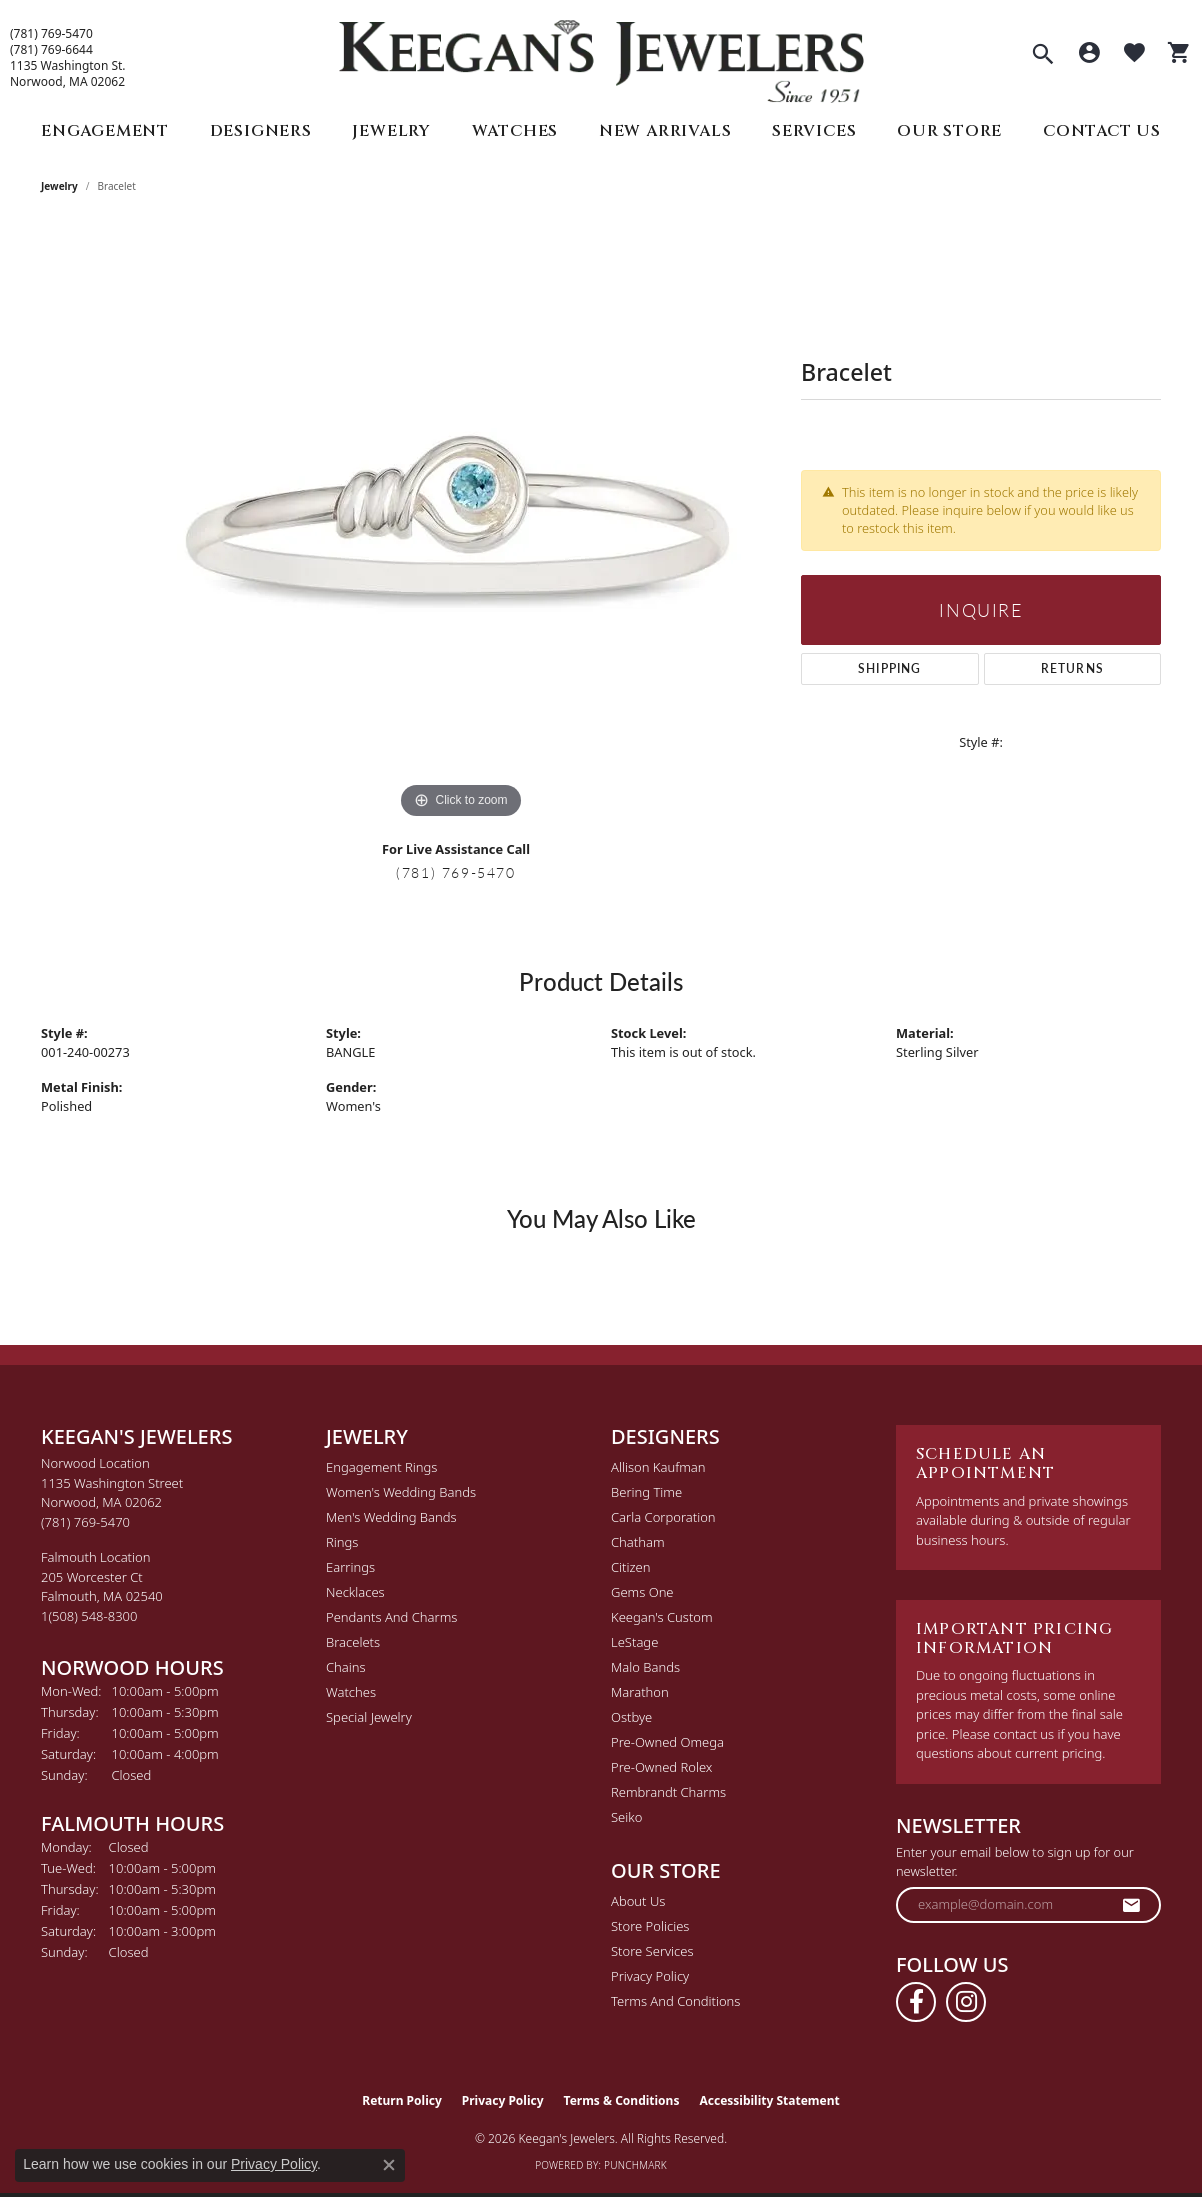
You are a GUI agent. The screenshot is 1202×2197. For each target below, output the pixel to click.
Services (814, 131)
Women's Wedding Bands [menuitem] (401, 1492)
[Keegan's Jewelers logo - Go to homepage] (601, 56)
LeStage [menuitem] (634, 1642)
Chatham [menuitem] (638, 1542)
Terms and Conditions (675, 2001)
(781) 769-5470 (51, 34)
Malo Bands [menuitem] (645, 1667)
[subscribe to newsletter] (1132, 1905)
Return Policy (402, 2100)
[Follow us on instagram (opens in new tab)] (966, 2002)
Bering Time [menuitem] (646, 1492)
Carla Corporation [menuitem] (663, 1517)
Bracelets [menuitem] (353, 1642)
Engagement (105, 131)
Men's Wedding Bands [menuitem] (391, 1517)
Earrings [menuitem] (350, 1567)
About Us (638, 1901)
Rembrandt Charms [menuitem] (668, 1792)
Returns (1072, 668)
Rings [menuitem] (342, 1542)
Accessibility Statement (769, 2100)
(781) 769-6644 (51, 50)
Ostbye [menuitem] (631, 1717)
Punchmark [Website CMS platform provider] (635, 2165)
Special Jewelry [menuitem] (369, 1717)
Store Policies (650, 1926)
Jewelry (391, 131)
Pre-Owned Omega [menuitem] (667, 1742)
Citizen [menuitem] (630, 1567)
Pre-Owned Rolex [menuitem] (661, 1767)
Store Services (652, 1951)
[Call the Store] (85, 1522)
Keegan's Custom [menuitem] (662, 1617)
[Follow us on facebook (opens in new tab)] (916, 2002)
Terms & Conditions (622, 2100)
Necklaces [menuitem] (355, 1592)
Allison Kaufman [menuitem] (658, 1467)
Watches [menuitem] (351, 1692)
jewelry (59, 186)
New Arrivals (665, 131)
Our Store (949, 131)
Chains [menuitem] (346, 1667)
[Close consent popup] (389, 2165)
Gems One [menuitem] (642, 1592)
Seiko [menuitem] (626, 1817)
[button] (1043, 56)
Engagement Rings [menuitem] (381, 1467)
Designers (261, 131)
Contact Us (1102, 131)
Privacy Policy (650, 1976)
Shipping (890, 668)
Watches (515, 131)
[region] (461, 524)
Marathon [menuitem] (640, 1692)
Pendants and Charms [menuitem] (391, 1617)
